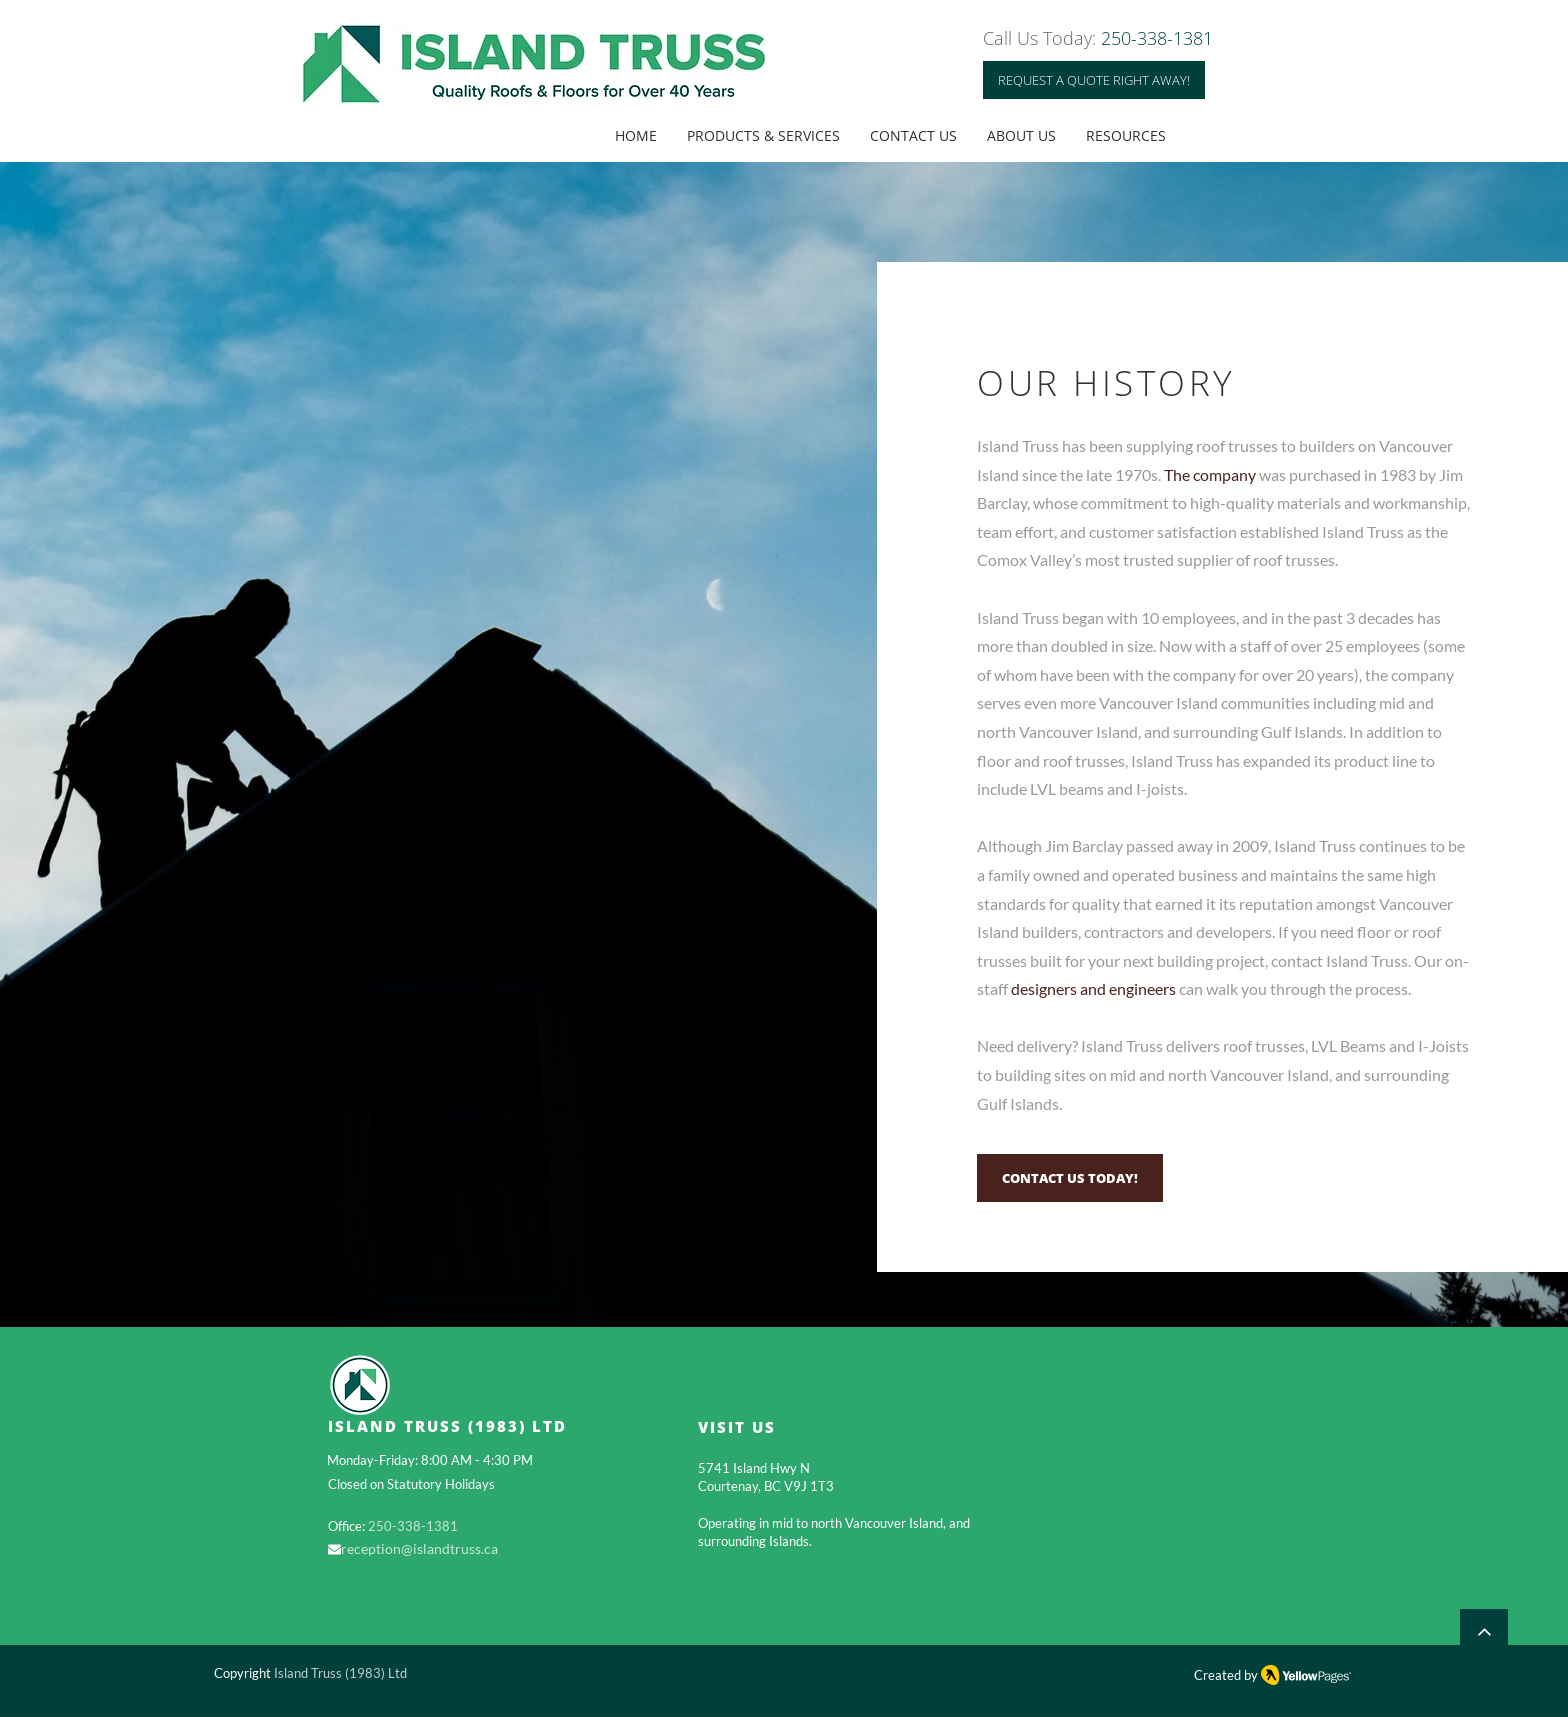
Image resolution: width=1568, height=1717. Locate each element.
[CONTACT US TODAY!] (1070, 1178)
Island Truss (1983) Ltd (340, 1673)
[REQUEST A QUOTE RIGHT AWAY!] (1094, 80)
